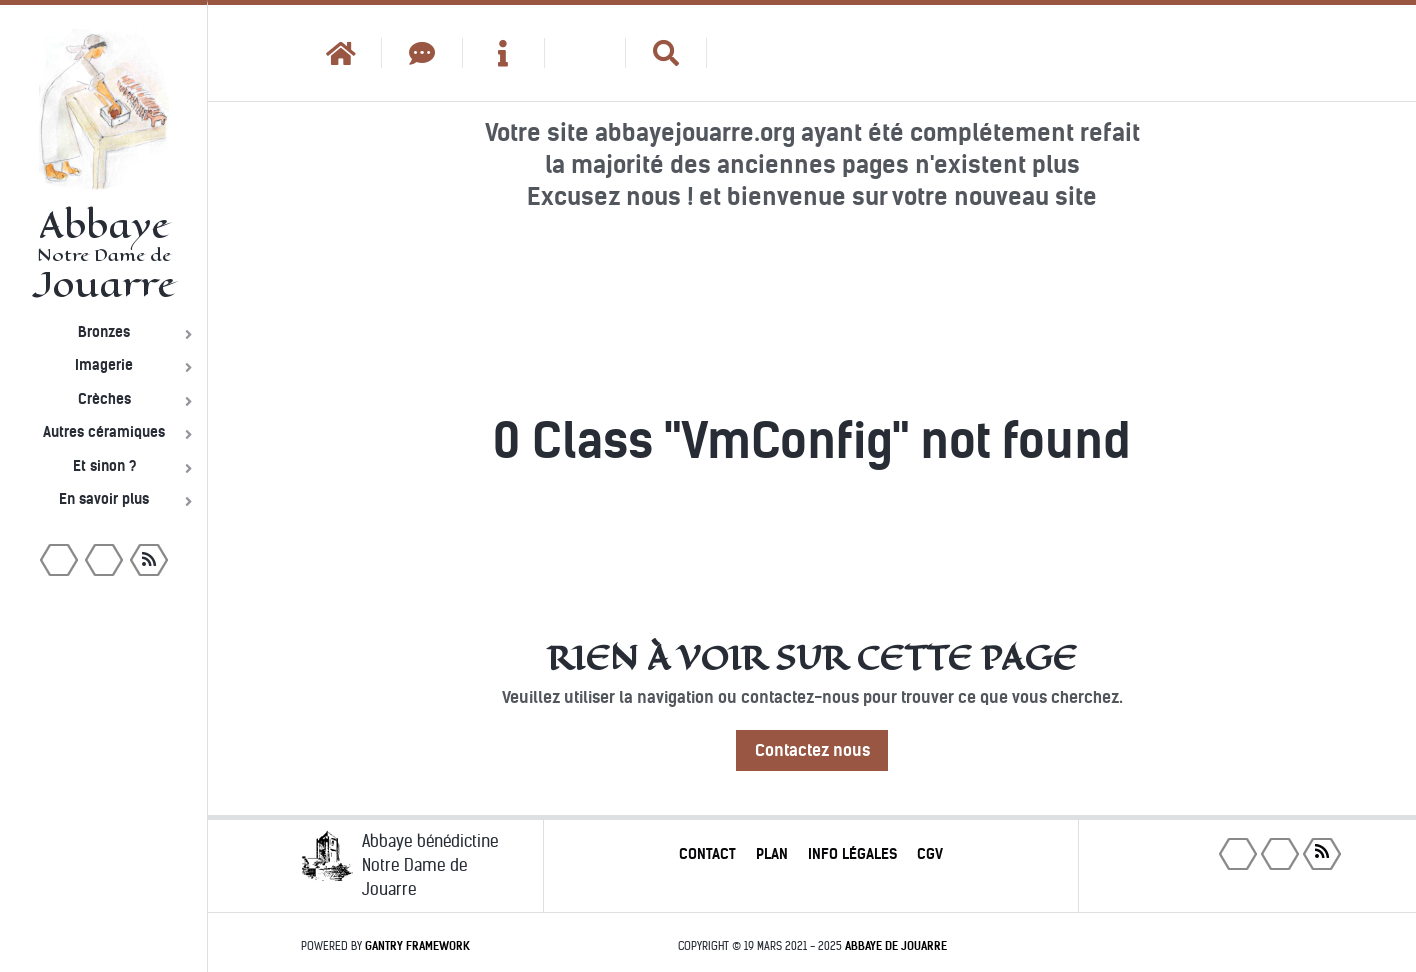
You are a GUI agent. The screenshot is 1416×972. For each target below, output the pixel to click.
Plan (772, 854)
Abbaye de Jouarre (896, 946)
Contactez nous (812, 750)
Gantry (417, 946)
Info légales (852, 854)
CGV (930, 854)
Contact (707, 854)
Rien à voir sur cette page (812, 658)
